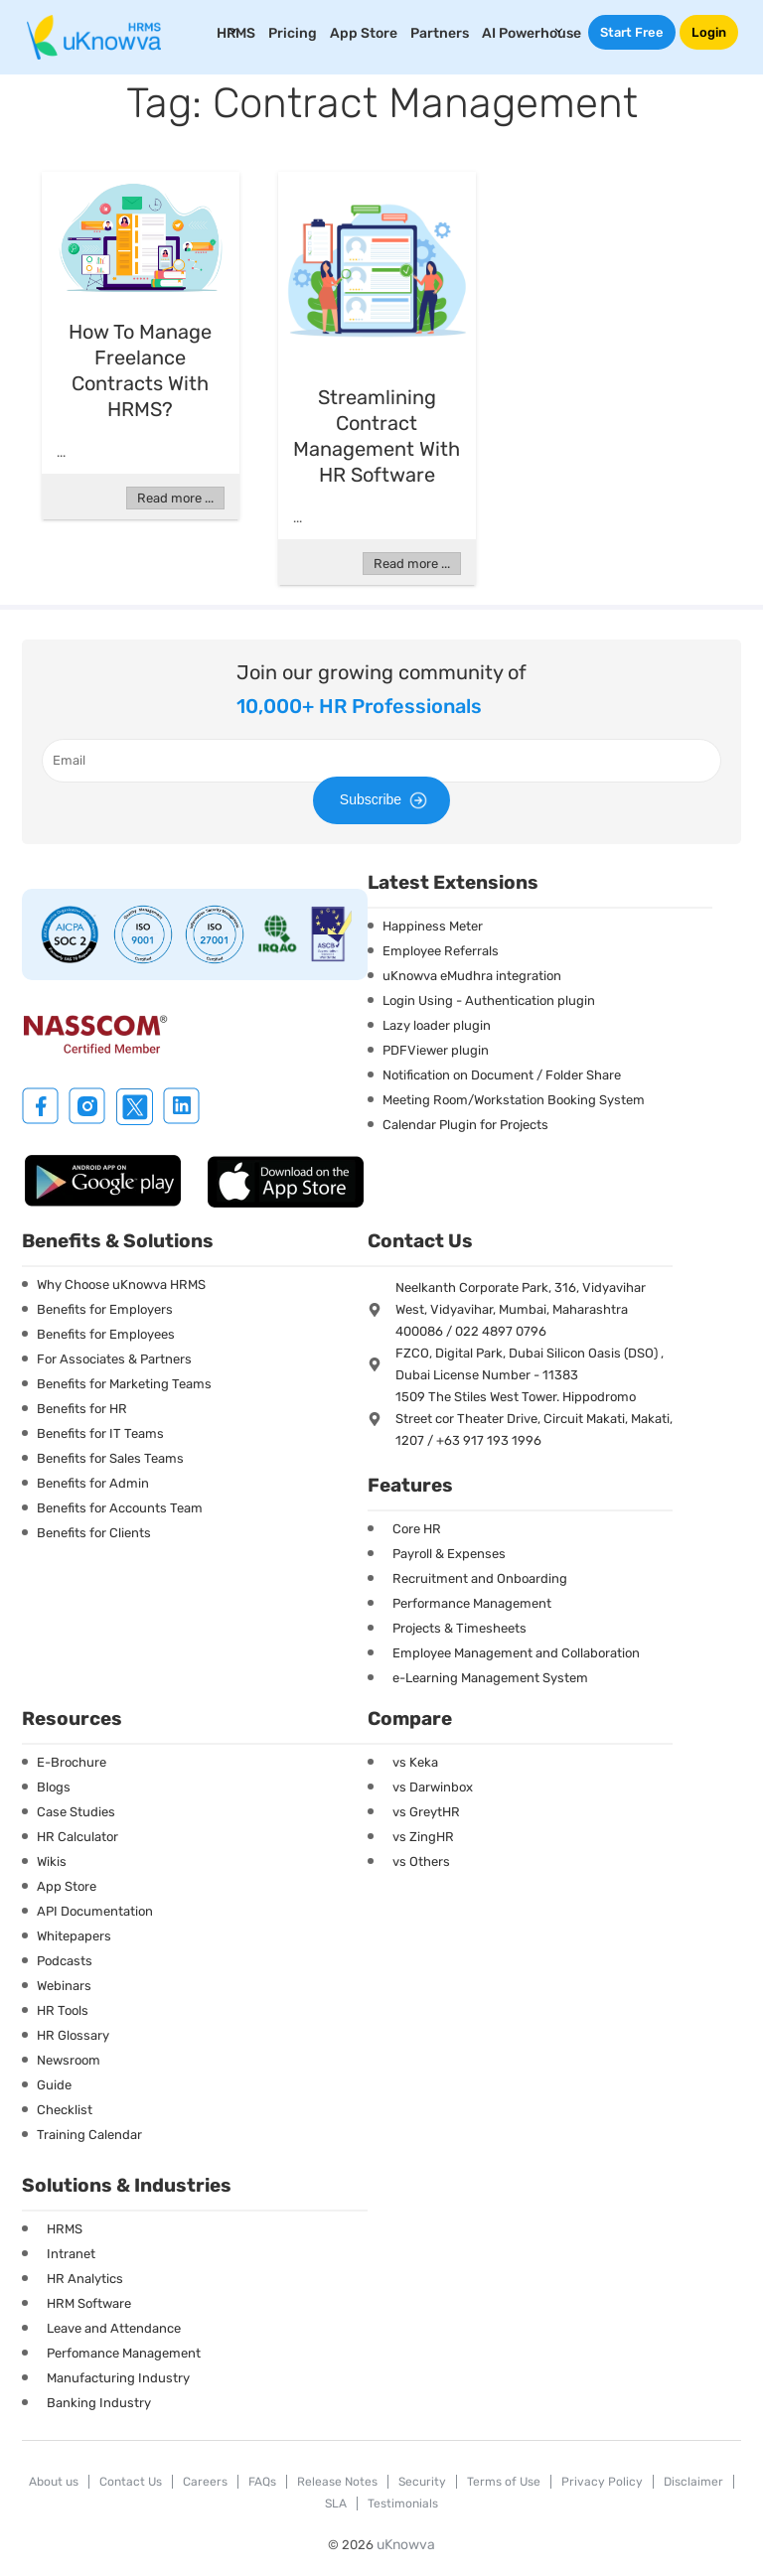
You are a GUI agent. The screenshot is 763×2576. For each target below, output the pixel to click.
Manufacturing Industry (118, 2377)
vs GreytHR (426, 1811)
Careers (205, 2482)
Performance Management (471, 1603)
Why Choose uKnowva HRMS (121, 1284)
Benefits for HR (82, 1408)
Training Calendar (89, 2134)
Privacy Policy (602, 2482)
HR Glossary (73, 2035)
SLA (336, 2503)
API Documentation (95, 1911)
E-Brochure (71, 1762)
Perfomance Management (124, 2353)
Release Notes (337, 2482)
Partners (439, 33)
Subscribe (386, 800)
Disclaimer (693, 2482)
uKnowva (406, 2544)
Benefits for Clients (94, 1532)
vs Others (421, 1861)
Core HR (416, 1528)
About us (53, 2482)
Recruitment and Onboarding (479, 1578)
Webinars (64, 1985)
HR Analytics (85, 2278)
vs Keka (415, 1762)
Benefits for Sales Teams (110, 1458)
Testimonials (403, 2503)
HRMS (64, 2228)
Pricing (292, 33)
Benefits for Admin (93, 1483)
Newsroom (68, 2060)
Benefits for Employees (106, 1334)
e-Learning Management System (490, 1677)
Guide (54, 2084)
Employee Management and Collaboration (516, 1653)
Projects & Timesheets (459, 1628)
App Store (363, 33)
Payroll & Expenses (449, 1553)
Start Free (632, 32)
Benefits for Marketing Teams (124, 1383)
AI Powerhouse (531, 33)
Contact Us (130, 2482)
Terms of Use (503, 2482)
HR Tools (62, 2010)
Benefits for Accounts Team (120, 1508)
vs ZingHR (423, 1836)
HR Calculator (77, 1836)
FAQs (262, 2482)
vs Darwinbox (432, 1787)
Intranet (71, 2253)
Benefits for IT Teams (100, 1433)
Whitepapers (74, 1936)
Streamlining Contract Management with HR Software (376, 436)
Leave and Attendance (114, 2328)
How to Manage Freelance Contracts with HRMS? (140, 370)
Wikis (52, 1861)
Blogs (54, 1787)
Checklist (64, 2109)
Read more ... (175, 498)
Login (708, 32)
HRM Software (89, 2303)
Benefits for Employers (105, 1309)
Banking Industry (99, 2402)
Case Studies (76, 1811)
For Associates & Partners (114, 1359)
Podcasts (64, 1960)
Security (422, 2482)
